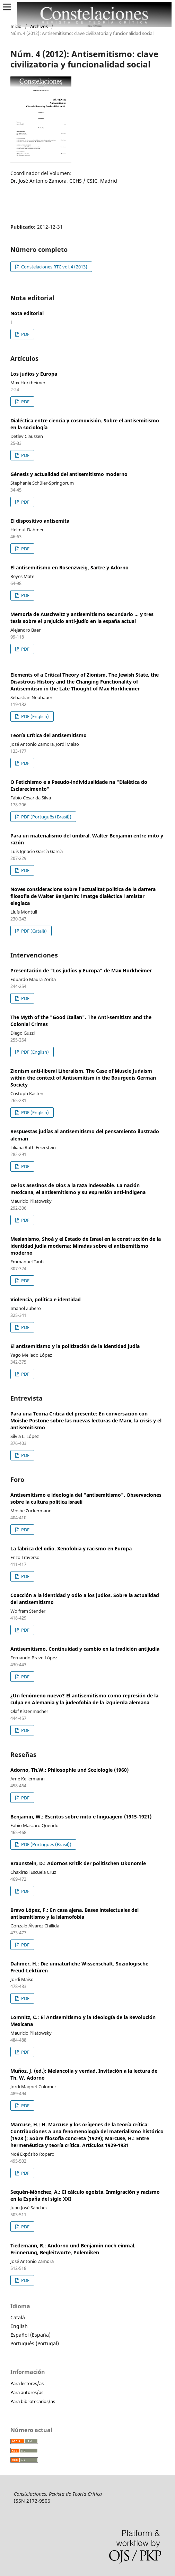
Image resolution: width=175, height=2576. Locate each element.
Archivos (39, 26)
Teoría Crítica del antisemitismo (48, 735)
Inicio (15, 26)
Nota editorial (27, 313)
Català (17, 2317)
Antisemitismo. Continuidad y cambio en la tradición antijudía (84, 1648)
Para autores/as (26, 2392)
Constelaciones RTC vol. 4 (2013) (53, 267)
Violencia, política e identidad (45, 1299)
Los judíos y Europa (33, 373)
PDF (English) (34, 716)
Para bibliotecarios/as (32, 2401)
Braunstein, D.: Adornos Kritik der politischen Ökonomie (78, 1863)
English (19, 2326)
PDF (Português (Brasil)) (45, 817)
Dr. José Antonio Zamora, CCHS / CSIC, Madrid (63, 180)
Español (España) (30, 2334)
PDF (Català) (33, 931)
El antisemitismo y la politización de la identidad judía (75, 1346)
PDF (24, 334)
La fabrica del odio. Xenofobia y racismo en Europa (71, 1548)
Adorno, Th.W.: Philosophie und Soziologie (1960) (69, 1770)
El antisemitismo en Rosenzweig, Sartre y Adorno (69, 567)
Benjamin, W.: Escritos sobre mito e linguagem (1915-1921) (80, 1816)
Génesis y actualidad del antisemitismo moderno (69, 474)
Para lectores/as (27, 2383)
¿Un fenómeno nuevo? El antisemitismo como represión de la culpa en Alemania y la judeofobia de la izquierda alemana (84, 1699)
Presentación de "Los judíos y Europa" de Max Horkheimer (81, 970)
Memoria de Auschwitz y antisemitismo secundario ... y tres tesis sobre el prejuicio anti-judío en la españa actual (82, 617)
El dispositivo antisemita (39, 520)
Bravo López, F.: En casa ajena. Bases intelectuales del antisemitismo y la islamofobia (74, 1913)
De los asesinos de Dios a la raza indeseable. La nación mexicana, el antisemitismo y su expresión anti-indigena (78, 1188)
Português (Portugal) (34, 2343)
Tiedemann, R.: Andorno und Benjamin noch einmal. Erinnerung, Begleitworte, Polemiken (72, 2249)
